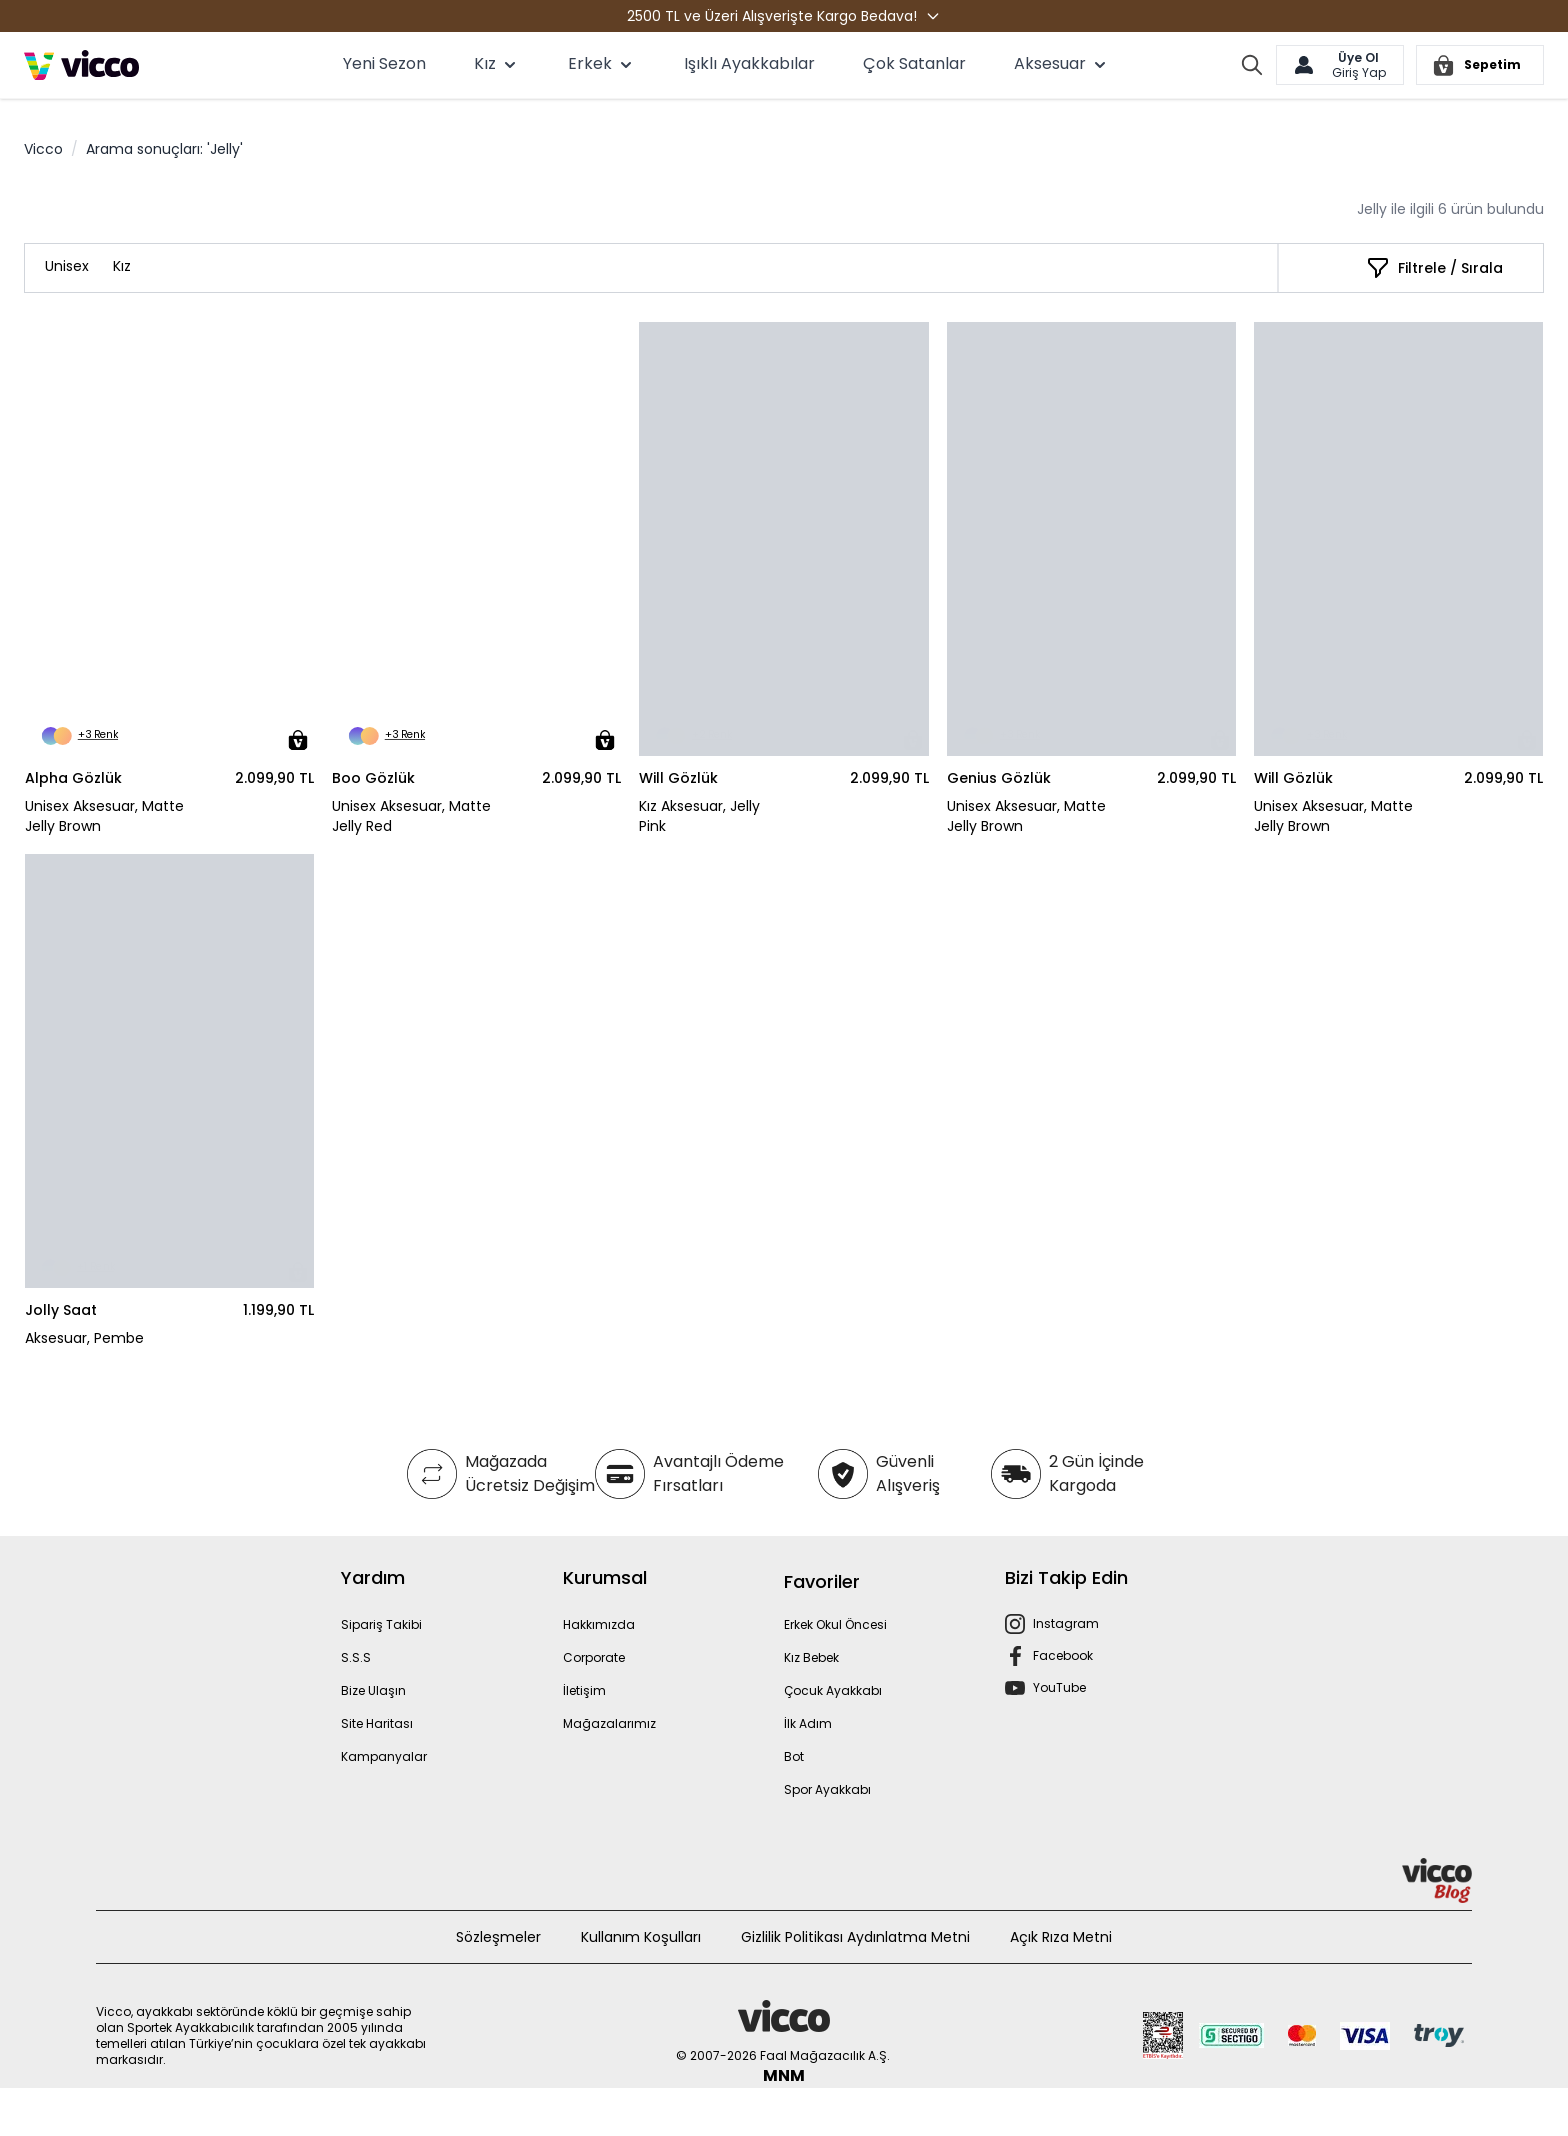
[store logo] (81, 65)
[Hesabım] (1340, 65)
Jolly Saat (61, 1310)
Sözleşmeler (498, 1937)
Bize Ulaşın (373, 1690)
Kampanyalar (384, 1756)
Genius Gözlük (999, 778)
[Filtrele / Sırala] (1434, 268)
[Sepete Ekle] (298, 740)
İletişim (584, 1690)
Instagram (1066, 1623)
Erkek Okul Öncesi (835, 1624)
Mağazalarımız (609, 1723)
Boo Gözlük (373, 778)
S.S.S (356, 1657)
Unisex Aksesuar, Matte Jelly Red (411, 816)
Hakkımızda (599, 1624)
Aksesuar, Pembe (84, 1338)
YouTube (1059, 1687)
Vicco (43, 149)
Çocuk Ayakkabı (833, 1690)
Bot (794, 1756)
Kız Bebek (811, 1657)
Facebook (1063, 1655)
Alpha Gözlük (73, 778)
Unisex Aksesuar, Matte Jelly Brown (104, 816)
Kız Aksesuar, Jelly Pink (699, 816)
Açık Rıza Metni (1061, 1937)
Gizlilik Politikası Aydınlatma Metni (855, 1937)
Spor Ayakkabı (827, 1789)
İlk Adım (808, 1723)
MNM (784, 2075)
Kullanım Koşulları (641, 1937)
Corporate (594, 1657)
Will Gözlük (678, 778)
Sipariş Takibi (381, 1624)
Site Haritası (377, 1723)
